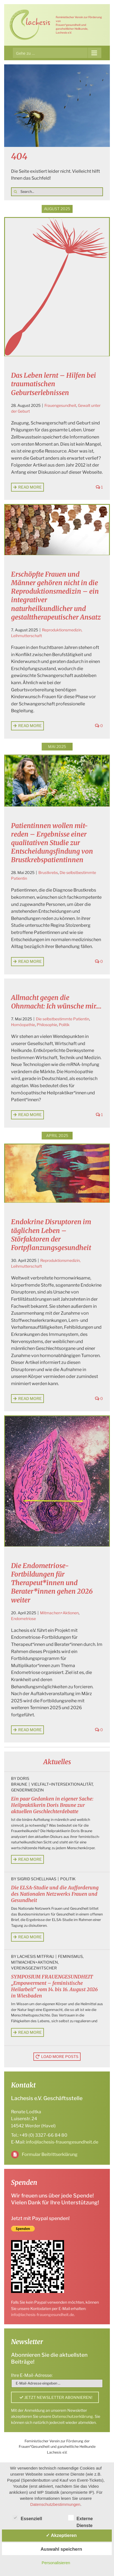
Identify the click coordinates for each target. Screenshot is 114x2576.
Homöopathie (23, 1024)
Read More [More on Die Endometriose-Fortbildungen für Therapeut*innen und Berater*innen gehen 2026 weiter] (30, 1729)
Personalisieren (56, 2562)
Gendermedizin (27, 1790)
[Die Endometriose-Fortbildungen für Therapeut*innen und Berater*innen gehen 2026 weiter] (57, 1481)
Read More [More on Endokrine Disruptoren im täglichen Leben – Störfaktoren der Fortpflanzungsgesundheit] (30, 1398)
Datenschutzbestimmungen (55, 2504)
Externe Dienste (80, 2518)
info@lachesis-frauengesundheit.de (62, 2142)
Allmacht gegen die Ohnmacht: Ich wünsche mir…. (56, 1001)
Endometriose (23, 1618)
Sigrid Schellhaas (36, 1878)
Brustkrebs (48, 872)
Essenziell (27, 2518)
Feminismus (70, 1956)
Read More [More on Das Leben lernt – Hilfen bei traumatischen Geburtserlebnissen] (30, 487)
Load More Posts (59, 2056)
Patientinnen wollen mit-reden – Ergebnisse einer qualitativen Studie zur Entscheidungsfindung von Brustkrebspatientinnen (52, 842)
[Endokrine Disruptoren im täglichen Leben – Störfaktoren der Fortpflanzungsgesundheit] (57, 1173)
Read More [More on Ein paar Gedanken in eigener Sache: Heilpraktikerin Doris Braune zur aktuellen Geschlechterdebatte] (30, 1859)
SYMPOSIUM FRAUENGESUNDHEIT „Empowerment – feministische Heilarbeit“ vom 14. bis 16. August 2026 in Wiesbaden (54, 1986)
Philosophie (47, 1024)
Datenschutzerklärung (72, 2416)
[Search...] (57, 191)
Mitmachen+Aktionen (59, 1612)
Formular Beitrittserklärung (50, 2154)
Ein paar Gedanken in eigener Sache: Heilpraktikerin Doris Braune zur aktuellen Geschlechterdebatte (52, 1805)
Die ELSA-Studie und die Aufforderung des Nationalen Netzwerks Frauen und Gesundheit (55, 1894)
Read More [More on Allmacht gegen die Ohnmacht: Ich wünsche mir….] (30, 1114)
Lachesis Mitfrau (35, 1956)
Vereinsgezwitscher (34, 1968)
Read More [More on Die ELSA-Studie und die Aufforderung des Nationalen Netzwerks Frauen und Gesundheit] (30, 1936)
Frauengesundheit (60, 405)
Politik (64, 1024)
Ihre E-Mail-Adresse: (31, 2375)
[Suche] (15, 191)
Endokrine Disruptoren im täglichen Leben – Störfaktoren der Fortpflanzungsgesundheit (51, 1235)
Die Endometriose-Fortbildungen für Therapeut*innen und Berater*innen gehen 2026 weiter (52, 1582)
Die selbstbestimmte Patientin (62, 1018)
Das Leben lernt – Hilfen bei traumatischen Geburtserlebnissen (53, 384)
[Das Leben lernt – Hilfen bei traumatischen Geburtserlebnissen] (57, 287)
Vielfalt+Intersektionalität (62, 1784)
